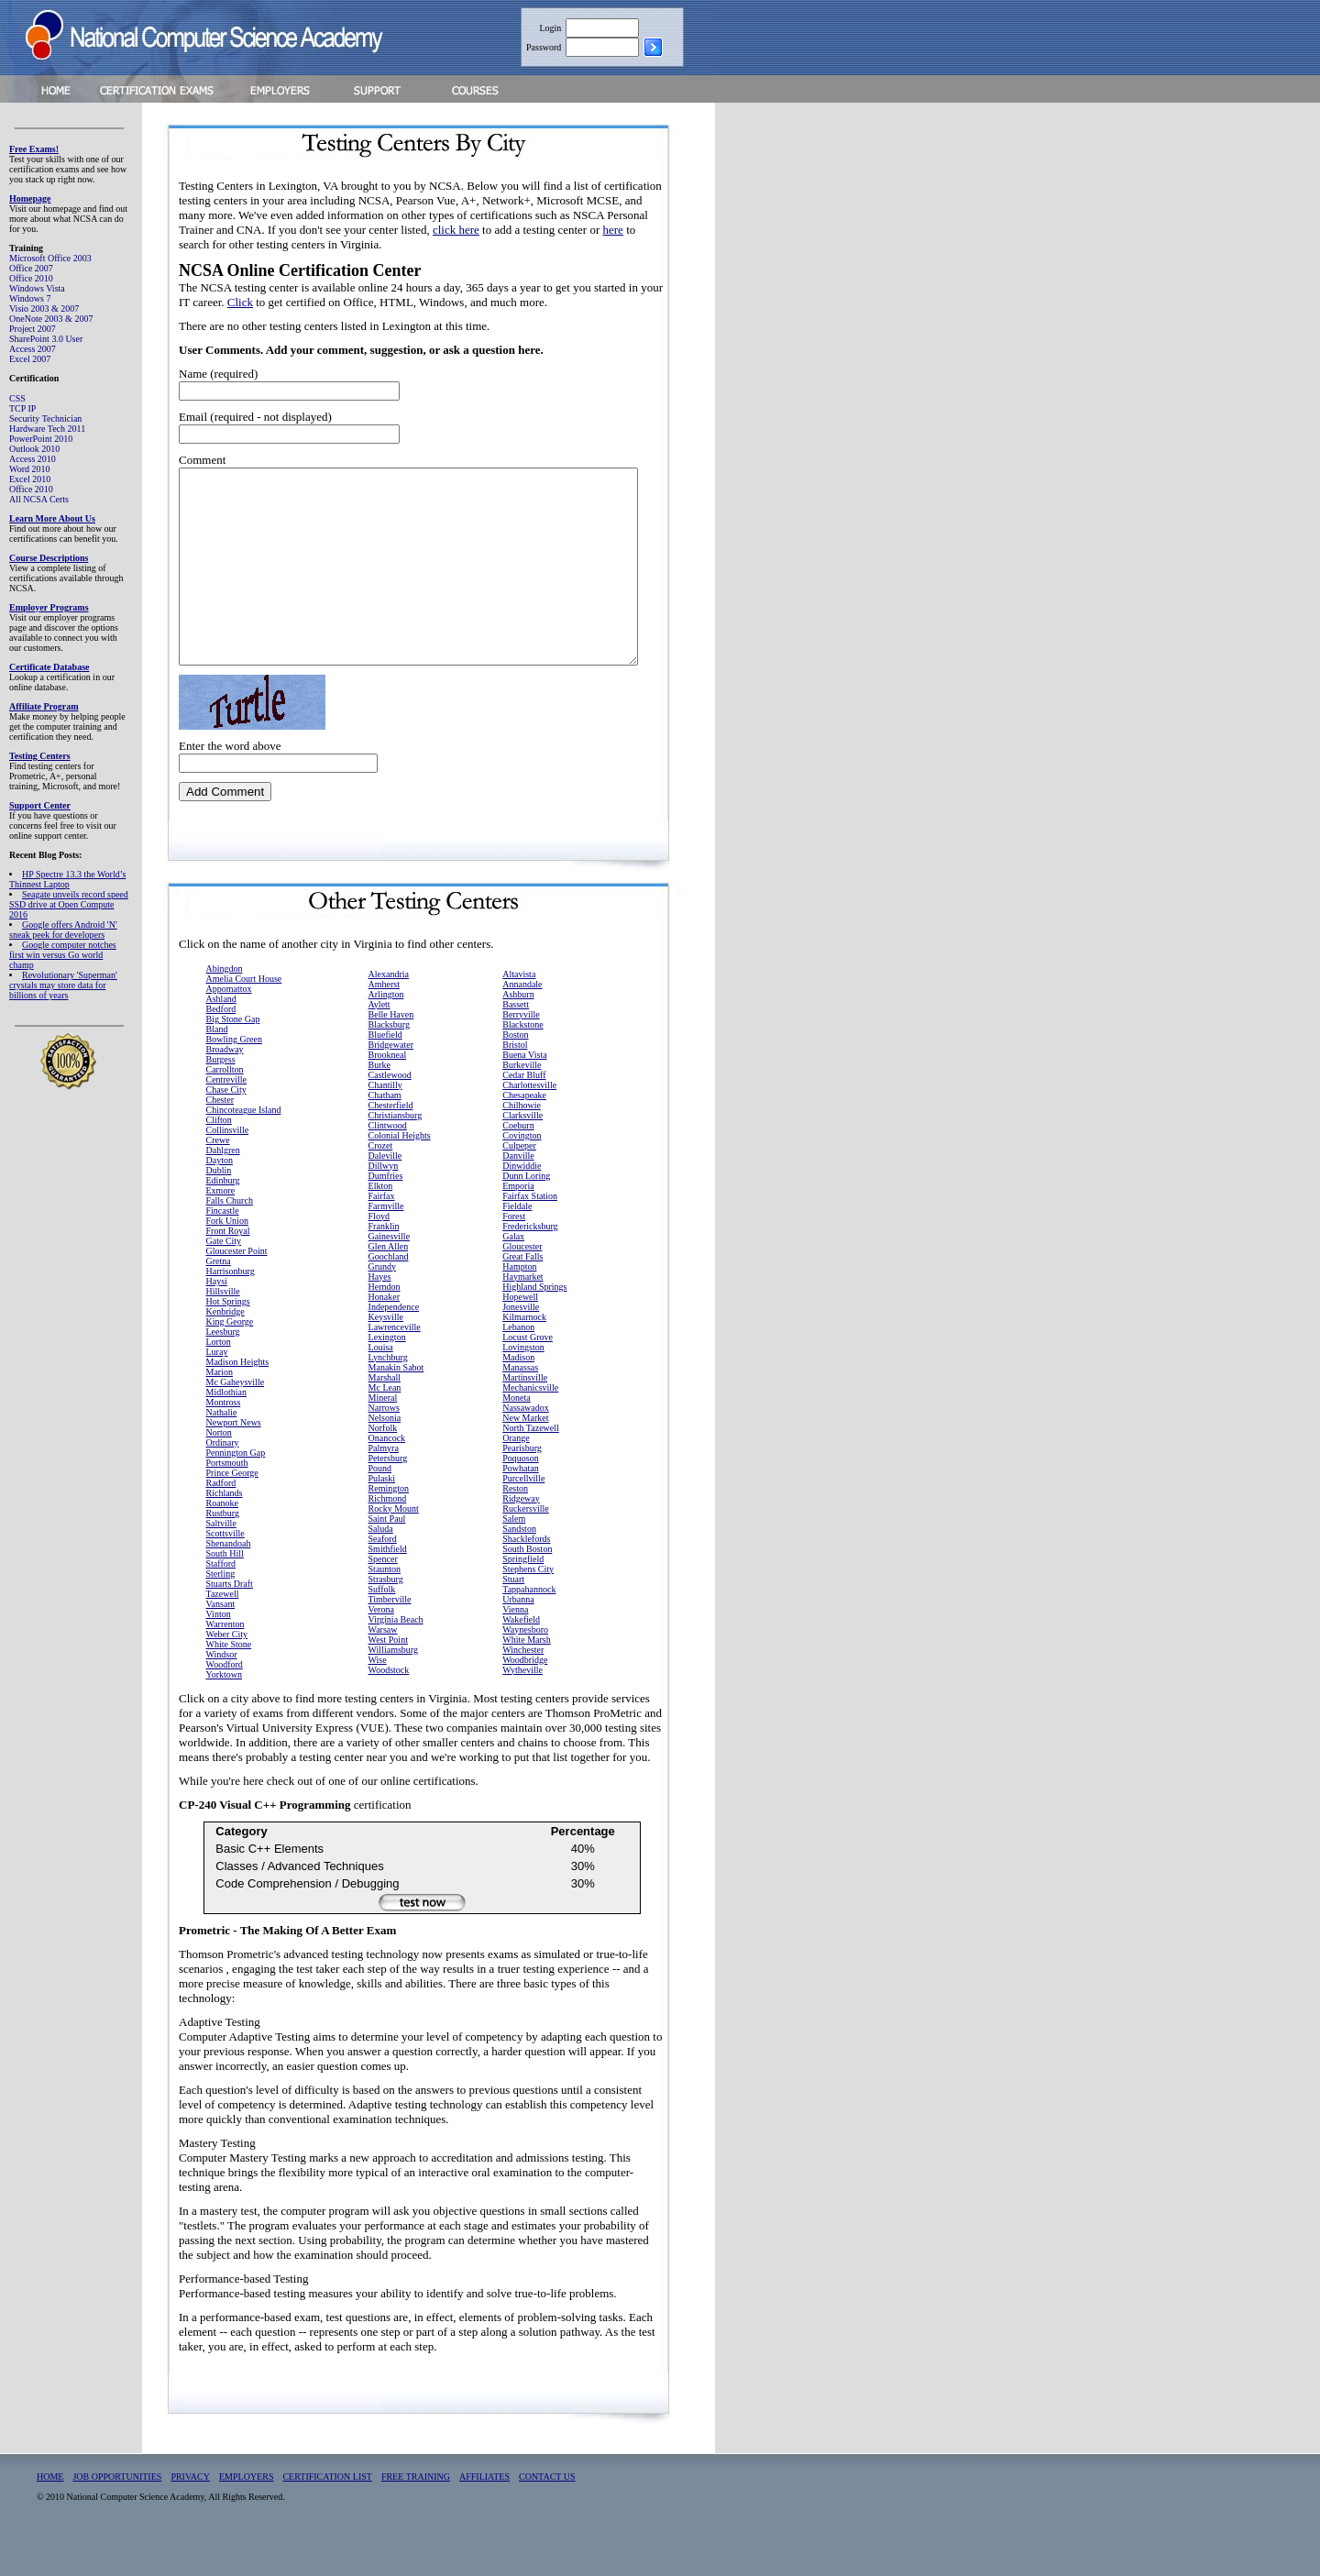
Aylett (379, 1043)
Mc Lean (385, 1426)
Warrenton (225, 1662)
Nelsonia (385, 1456)
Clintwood (387, 1164)
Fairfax (381, 1234)
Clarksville (522, 1154)
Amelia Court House (244, 1017)
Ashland (221, 1037)
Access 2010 (32, 459)
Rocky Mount (393, 1547)
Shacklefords (526, 1577)
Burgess (221, 1098)
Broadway (225, 1088)
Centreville (226, 1118)
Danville (518, 1194)
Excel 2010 (29, 479)
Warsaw (383, 1668)
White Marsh (526, 1678)
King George (230, 1360)
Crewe (218, 1178)
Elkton (380, 1224)
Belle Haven (391, 1053)
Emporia (518, 1224)
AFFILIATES (484, 2515)
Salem (513, 1557)
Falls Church (229, 1239)
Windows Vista (37, 288)
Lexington (387, 1376)
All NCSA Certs (39, 499)
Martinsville (524, 1416)
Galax (513, 1275)
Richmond (387, 1537)
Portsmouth (227, 1501)
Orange (515, 1476)
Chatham (385, 1133)
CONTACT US (547, 2515)
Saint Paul (387, 1557)
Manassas (520, 1406)
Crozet (380, 1184)
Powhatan (520, 1507)
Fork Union (227, 1259)
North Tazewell (530, 1466)
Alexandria (388, 1012)
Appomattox (229, 1027)
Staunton (385, 1607)
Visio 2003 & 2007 (44, 308)
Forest (513, 1254)
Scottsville (225, 1572)
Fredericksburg (529, 1265)
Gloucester (522, 1285)
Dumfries (385, 1214)
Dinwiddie (521, 1204)
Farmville (386, 1244)
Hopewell (520, 1335)
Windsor (221, 1693)
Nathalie (221, 1451)
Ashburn (518, 1033)
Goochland (388, 1295)
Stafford (221, 1602)
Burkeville (521, 1103)
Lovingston (523, 1386)
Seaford (382, 1577)
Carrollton (225, 1108)
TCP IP (22, 408)
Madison (518, 1396)
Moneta (516, 1436)
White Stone (229, 1683)
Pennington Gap (236, 1491)
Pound (380, 1507)
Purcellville (523, 1517)
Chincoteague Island (243, 1148)
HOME (50, 2515)
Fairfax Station (529, 1234)
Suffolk (382, 1628)
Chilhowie (521, 1144)
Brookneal (387, 1093)
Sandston (519, 1567)
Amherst (384, 1023)
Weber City (227, 1673)
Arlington (386, 1033)
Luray (217, 1390)
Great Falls (522, 1295)
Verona (381, 1648)
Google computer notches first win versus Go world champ (62, 955)
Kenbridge (225, 1350)
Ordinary (222, 1481)
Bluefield (385, 1073)
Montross (223, 1441)
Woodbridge (524, 1698)
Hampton (519, 1305)
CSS (17, 398)
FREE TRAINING (415, 2515)
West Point (388, 1678)
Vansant (221, 1642)
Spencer (383, 1597)
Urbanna (518, 1638)
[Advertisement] (826, 388)
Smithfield (387, 1587)
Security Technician (45, 418)
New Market (525, 1456)
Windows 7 (29, 298)
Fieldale (517, 1244)
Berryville (521, 1053)
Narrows (384, 1446)
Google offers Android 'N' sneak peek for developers (63, 929)
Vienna (515, 1648)
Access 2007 (32, 349)
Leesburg (223, 1370)
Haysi (216, 1320)
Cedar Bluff (523, 1113)
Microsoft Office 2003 (50, 258)
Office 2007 (31, 268)
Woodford (224, 1703)
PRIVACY (190, 2515)
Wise (377, 1698)
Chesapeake (524, 1133)
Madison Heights (238, 1400)
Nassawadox (525, 1446)
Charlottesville (529, 1123)
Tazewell (222, 1632)
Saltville (221, 1562)
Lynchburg (388, 1396)
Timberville (390, 1638)
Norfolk (383, 1466)
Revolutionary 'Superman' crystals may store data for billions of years (63, 985)
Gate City (224, 1279)
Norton (219, 1471)
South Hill (225, 1592)
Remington (388, 1527)
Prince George (232, 1511)
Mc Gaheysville (235, 1420)
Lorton (218, 1380)
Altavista (518, 1012)
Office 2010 (31, 278)
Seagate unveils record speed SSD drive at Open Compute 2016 (68, 904)
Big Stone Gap (233, 1057)
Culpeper (519, 1184)
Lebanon (518, 1365)
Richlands (224, 1531)
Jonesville (520, 1345)
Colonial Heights (399, 1174)
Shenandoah (228, 1582)
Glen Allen (388, 1285)
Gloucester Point (237, 1289)
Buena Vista (524, 1093)
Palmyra (383, 1486)
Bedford (221, 1047)
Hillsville (223, 1330)
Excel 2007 (29, 359)
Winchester (523, 1688)
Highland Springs (534, 1325)
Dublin (219, 1209)
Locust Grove (527, 1376)
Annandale (522, 1023)
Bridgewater (390, 1083)
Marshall (385, 1416)
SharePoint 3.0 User (45, 339)
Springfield (523, 1597)
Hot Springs (228, 1340)
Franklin (384, 1265)
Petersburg (388, 1497)
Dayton (219, 1199)
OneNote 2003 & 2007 (51, 319)
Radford (221, 1521)
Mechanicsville (530, 1426)
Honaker (384, 1335)
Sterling (221, 1612)
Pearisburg (522, 1486)
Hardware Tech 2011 (47, 429)
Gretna (218, 1299)
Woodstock (389, 1708)
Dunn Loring (526, 1214)
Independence (394, 1345)
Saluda (380, 1567)
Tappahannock (529, 1628)
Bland (217, 1067)
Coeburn (518, 1164)
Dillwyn (383, 1204)
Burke (379, 1103)
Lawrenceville (394, 1365)
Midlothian (226, 1431)
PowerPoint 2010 (40, 439)
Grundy (382, 1305)
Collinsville (227, 1168)
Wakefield (521, 1658)
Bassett (515, 1043)
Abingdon (224, 1007)
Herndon (384, 1325)
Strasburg (385, 1618)
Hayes (379, 1315)
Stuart (513, 1618)
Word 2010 (29, 469)
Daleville (385, 1194)
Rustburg (223, 1552)
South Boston (527, 1587)
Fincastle (222, 1249)
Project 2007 (32, 329)
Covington (521, 1174)
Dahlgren (223, 1188)
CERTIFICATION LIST (326, 2515)
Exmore (221, 1229)
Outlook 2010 (34, 449)
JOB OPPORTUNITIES (116, 2515)
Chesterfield (390, 1144)
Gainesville (389, 1275)
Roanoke (222, 1541)
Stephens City (528, 1607)
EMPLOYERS (246, 2515)
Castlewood (390, 1113)
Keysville (385, 1355)
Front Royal (228, 1269)
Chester (220, 1138)
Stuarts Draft (229, 1622)
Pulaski (381, 1517)
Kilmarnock (524, 1355)
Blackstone (522, 1063)
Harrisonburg (230, 1310)
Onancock (387, 1476)
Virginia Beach (396, 1658)
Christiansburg (395, 1154)
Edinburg (223, 1219)
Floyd (379, 1254)
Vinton (218, 1652)
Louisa (380, 1386)
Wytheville (522, 1708)
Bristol (514, 1083)
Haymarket (522, 1315)
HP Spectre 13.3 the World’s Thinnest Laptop (67, 879)
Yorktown (224, 1713)
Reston (515, 1527)
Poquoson (520, 1497)
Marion (219, 1410)
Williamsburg (393, 1688)
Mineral (383, 1436)
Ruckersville (525, 1547)
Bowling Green (234, 1078)
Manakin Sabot (396, 1406)
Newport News (233, 1461)
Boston (515, 1073)
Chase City (226, 1128)
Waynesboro (525, 1668)
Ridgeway (521, 1537)
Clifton (219, 1158)
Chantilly (385, 1123)
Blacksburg (389, 1063)
